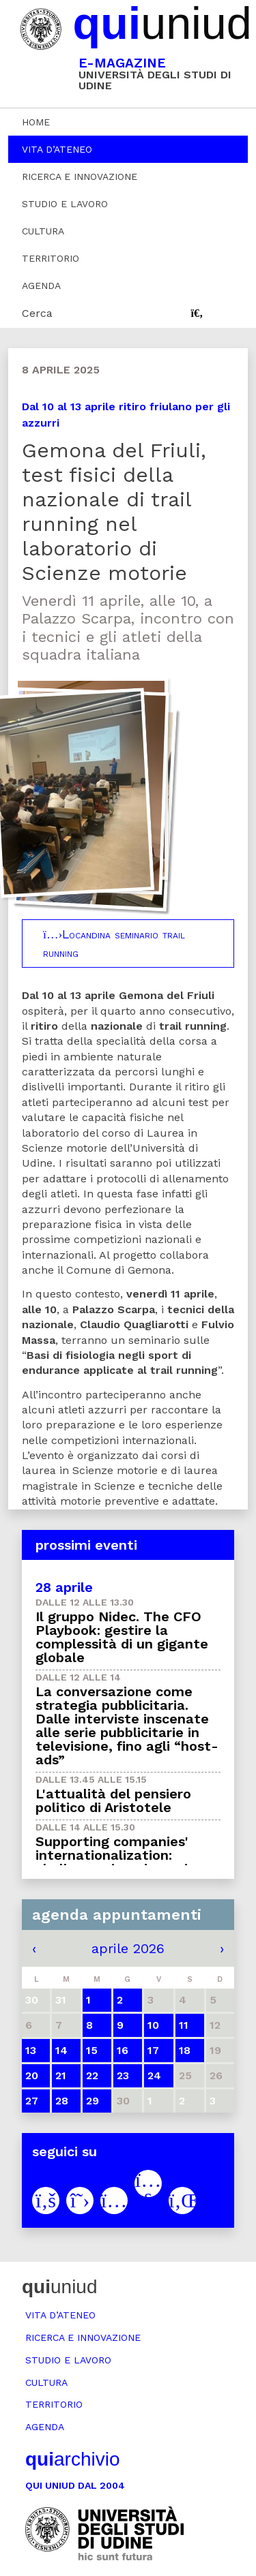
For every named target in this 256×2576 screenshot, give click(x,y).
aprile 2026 (128, 1948)
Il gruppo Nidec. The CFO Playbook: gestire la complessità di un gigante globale (121, 1637)
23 (123, 2075)
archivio (72, 2459)
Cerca (37, 313)
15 (92, 2050)
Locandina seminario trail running (114, 943)
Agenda (41, 285)
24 (154, 2075)
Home (36, 122)
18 (184, 2050)
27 (31, 2100)
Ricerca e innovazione (79, 176)
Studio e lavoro (65, 203)
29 (92, 2100)
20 (31, 2075)
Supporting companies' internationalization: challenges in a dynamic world (115, 1861)
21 (60, 2075)
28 (61, 2100)
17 (153, 2050)
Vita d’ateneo (57, 149)
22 (92, 2075)
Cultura (43, 231)
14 (61, 2050)
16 (122, 2050)
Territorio (50, 258)
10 (153, 2025)
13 (30, 2050)
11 (183, 2025)
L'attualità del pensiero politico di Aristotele (113, 1800)
